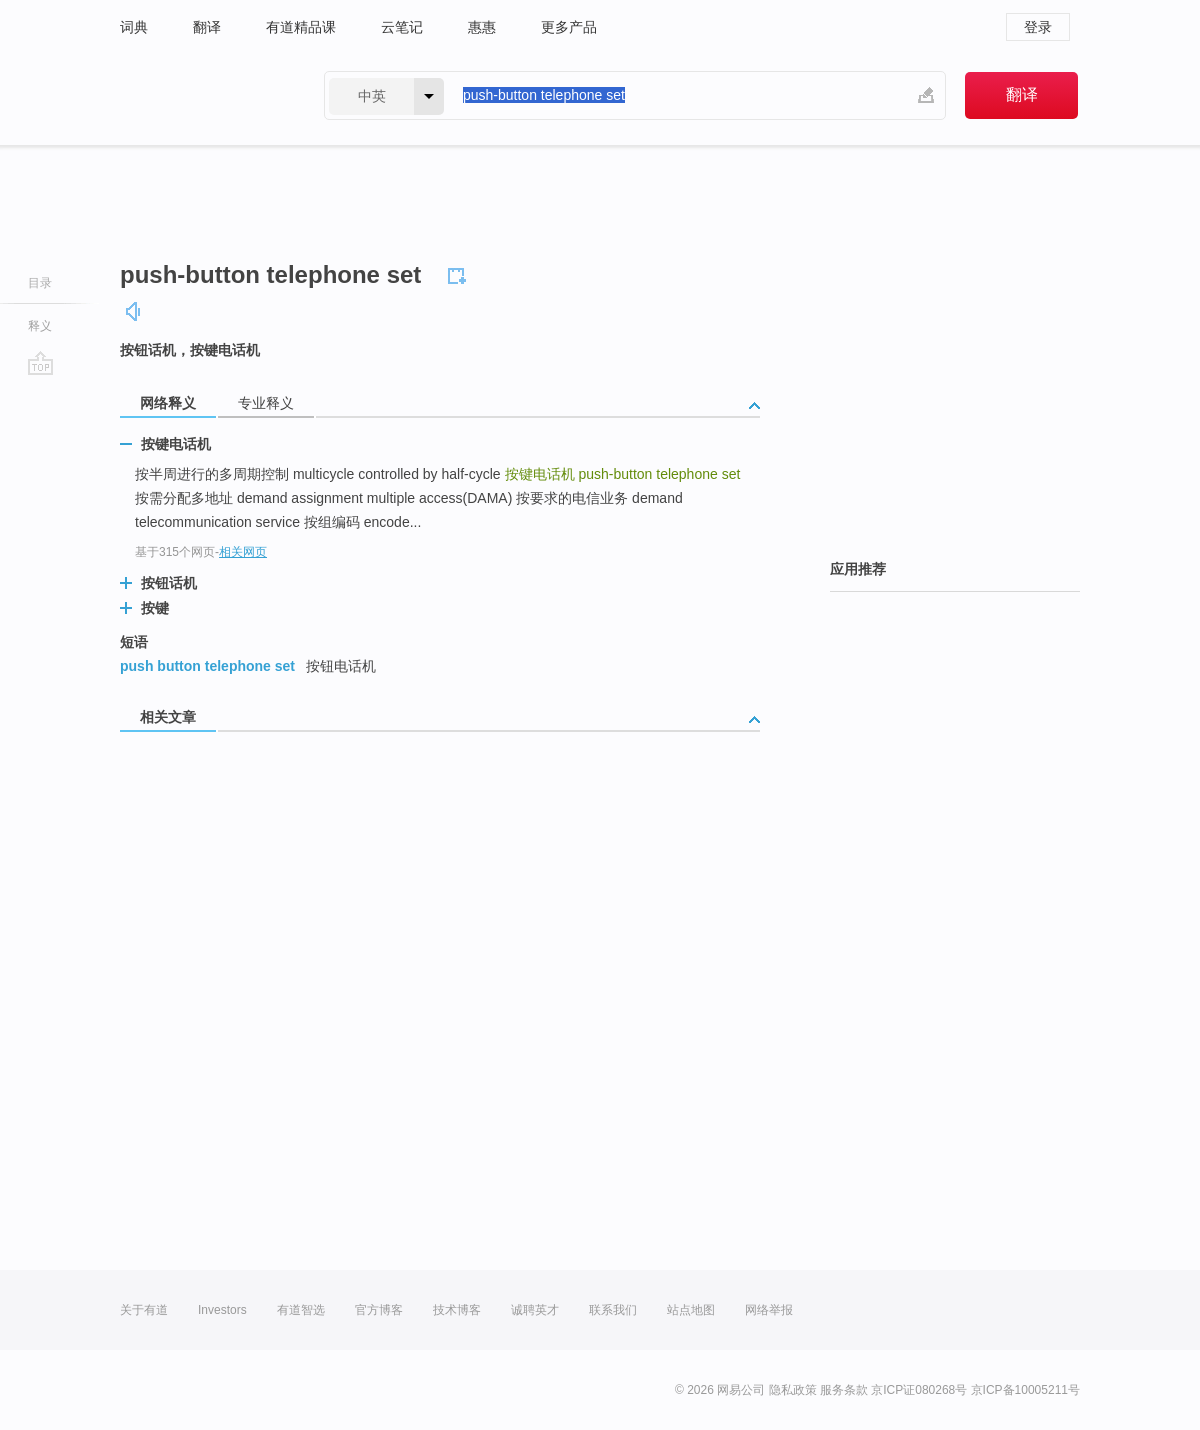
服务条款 (844, 1390)
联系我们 (613, 1310)
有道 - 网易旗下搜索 (202, 95)
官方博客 (379, 1310)
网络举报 (769, 1310)
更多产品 (569, 27)
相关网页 (243, 552)
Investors (222, 1310)
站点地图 (691, 1310)
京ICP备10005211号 (1025, 1390)
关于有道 (144, 1310)
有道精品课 (301, 27)
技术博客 (457, 1310)
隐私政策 (793, 1390)
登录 (1038, 27)
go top (40, 363)
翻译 (207, 27)
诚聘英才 (535, 1310)
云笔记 (402, 27)
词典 (134, 27)
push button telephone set (207, 666)
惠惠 (482, 27)
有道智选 (301, 1310)
